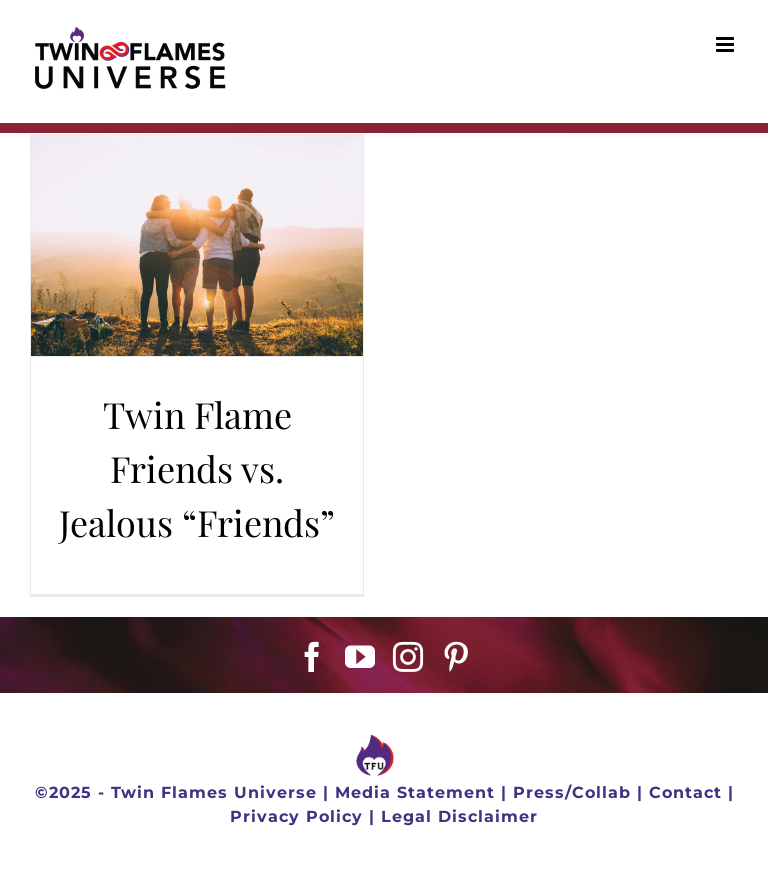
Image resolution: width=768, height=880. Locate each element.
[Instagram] (408, 657)
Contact (685, 792)
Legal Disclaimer (459, 816)
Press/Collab (572, 792)
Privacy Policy (296, 816)
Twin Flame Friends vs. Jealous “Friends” (197, 468)
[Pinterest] (456, 657)
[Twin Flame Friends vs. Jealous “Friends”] (197, 245)
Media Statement (415, 792)
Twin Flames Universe (214, 792)
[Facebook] (312, 657)
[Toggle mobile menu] (727, 44)
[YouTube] (360, 657)
